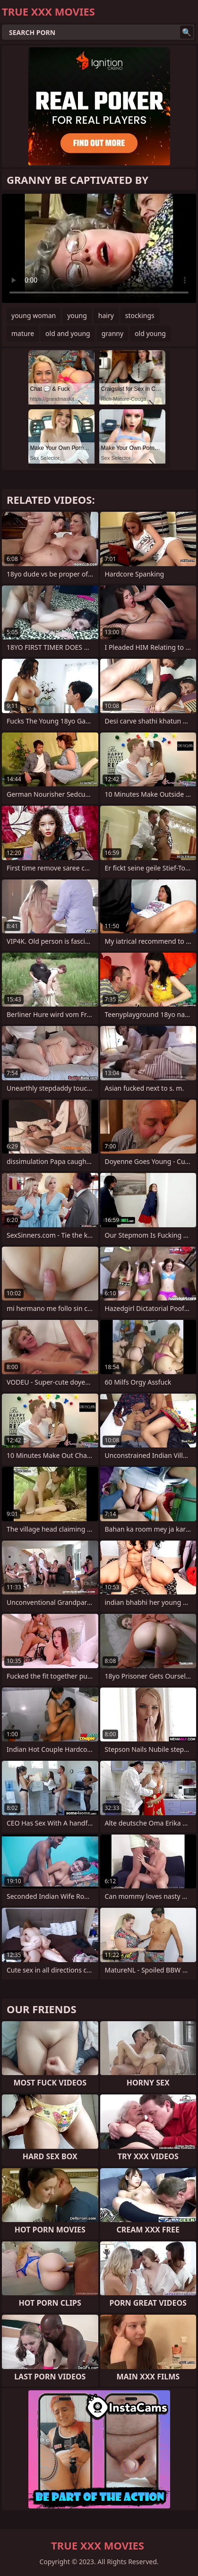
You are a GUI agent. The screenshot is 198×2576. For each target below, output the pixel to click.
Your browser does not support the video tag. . (99, 248)
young (77, 315)
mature (22, 333)
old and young (67, 333)
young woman (33, 315)
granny (112, 333)
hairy (106, 315)
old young (150, 333)
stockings (140, 315)
